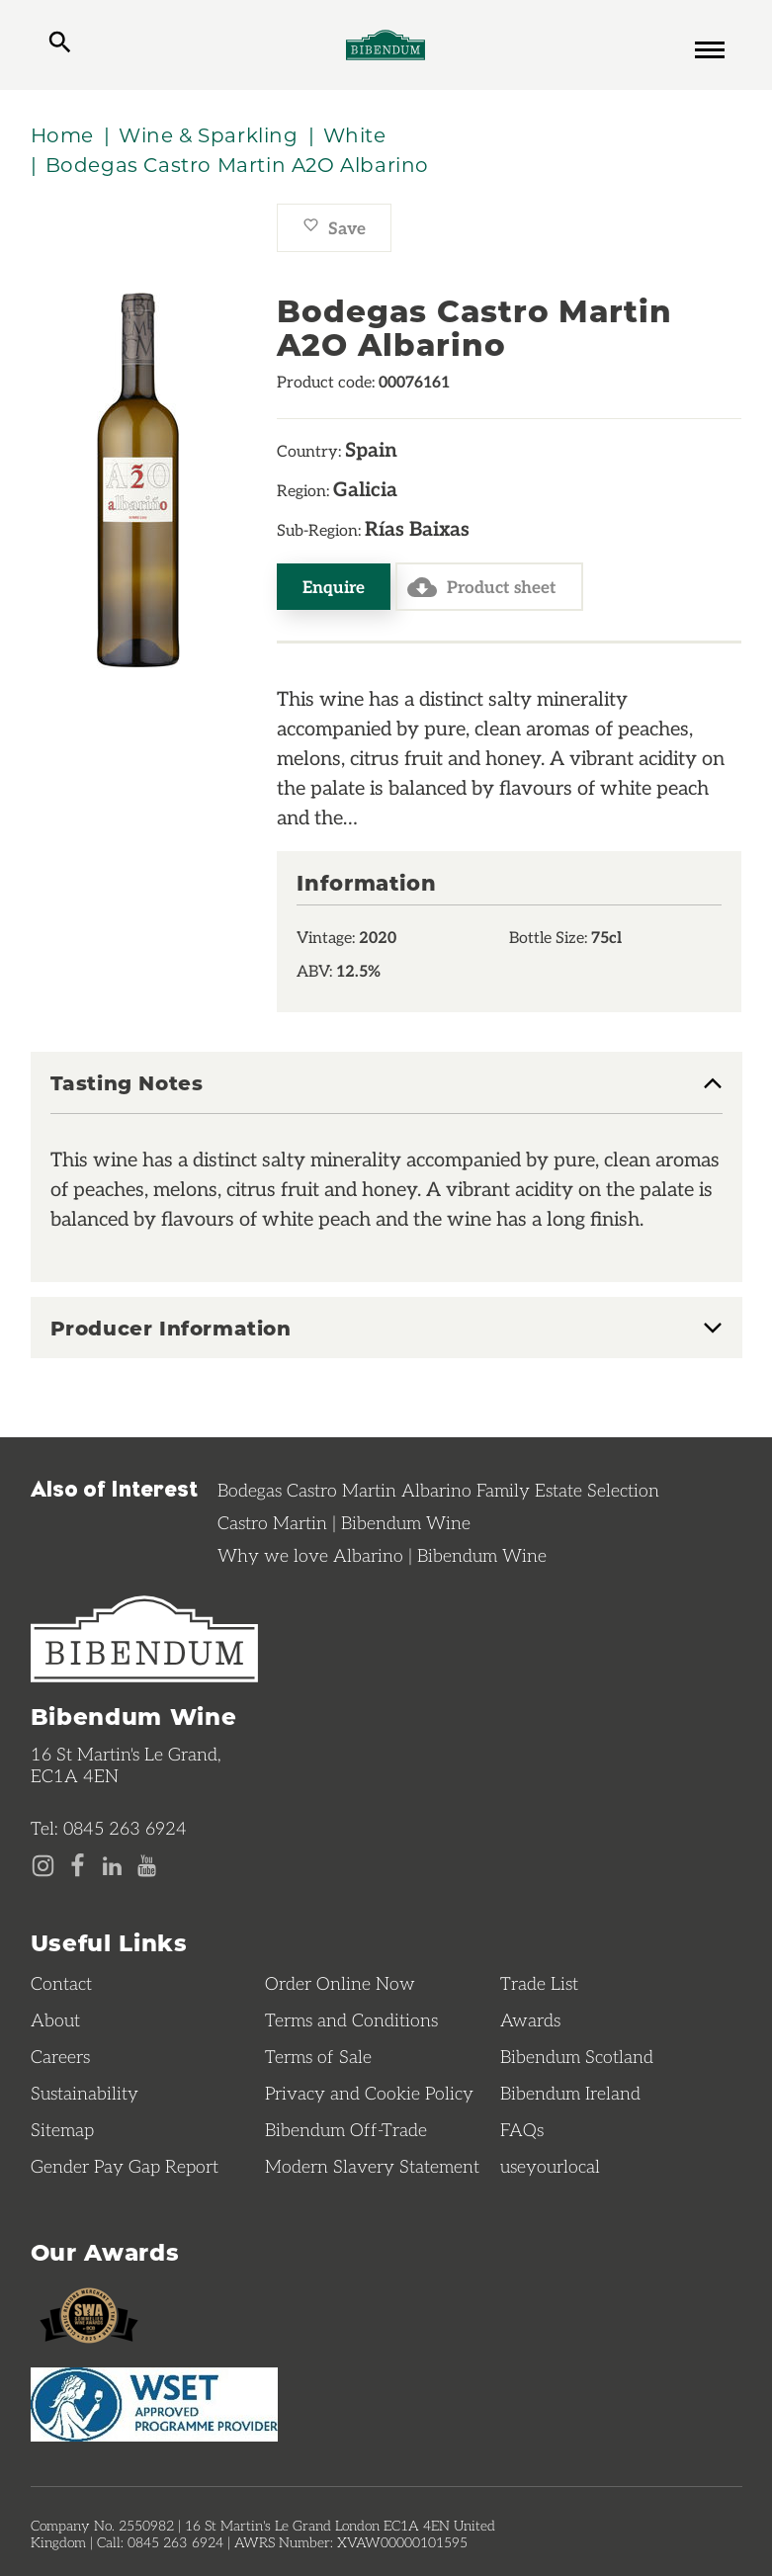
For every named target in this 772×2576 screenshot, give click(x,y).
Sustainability (84, 2092)
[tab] (386, 1093)
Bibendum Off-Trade (346, 2129)
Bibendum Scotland (576, 2056)
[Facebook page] (77, 1866)
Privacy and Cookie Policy (369, 2092)
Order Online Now (340, 1983)
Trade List (539, 1983)
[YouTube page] (146, 1866)
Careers (60, 2056)
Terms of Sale (318, 2056)
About (55, 2019)
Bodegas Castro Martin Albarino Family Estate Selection (438, 1490)
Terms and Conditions (351, 2019)
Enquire (333, 586)
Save (334, 227)
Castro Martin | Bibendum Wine (344, 1522)
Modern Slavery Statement (372, 2166)
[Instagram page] (43, 1866)
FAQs (522, 2129)
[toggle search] (60, 44)
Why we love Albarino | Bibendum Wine (382, 1555)
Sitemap (62, 2129)
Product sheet (482, 587)
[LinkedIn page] (112, 1866)
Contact (61, 1983)
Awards (530, 2019)
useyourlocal (550, 2166)
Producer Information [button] (171, 1327)
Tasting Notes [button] (127, 1083)
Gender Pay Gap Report (124, 2166)
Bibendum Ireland (570, 2092)
